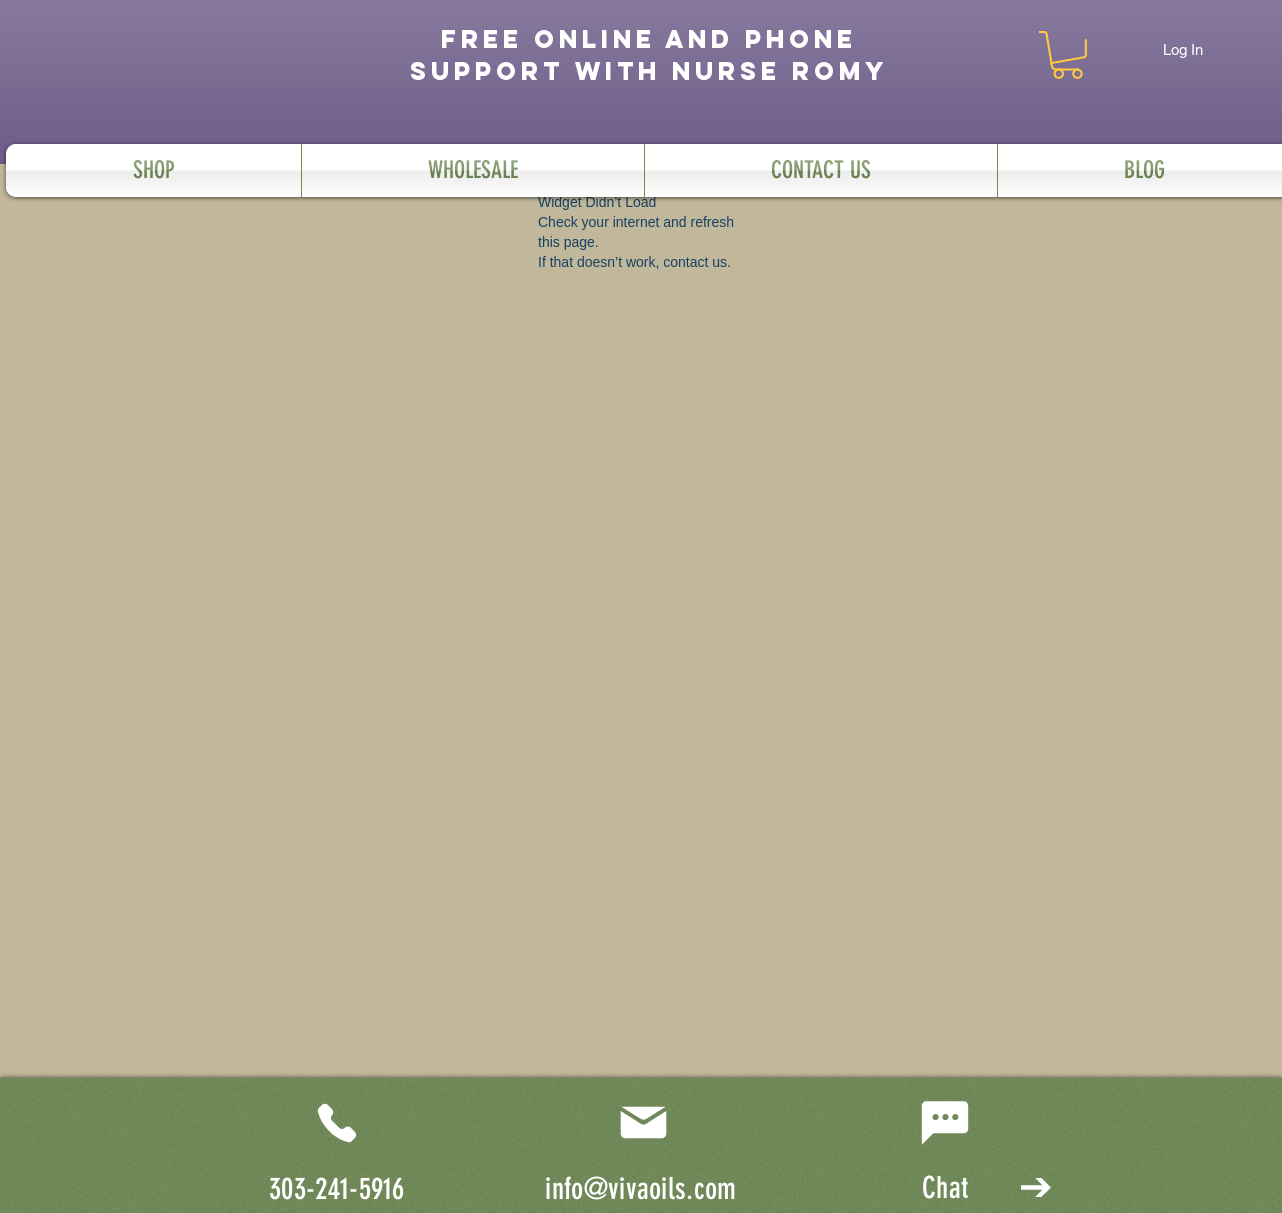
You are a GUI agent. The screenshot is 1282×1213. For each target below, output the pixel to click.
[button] (1067, 55)
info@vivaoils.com (640, 1189)
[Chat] (945, 1123)
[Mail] (643, 1123)
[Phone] (337, 1123)
